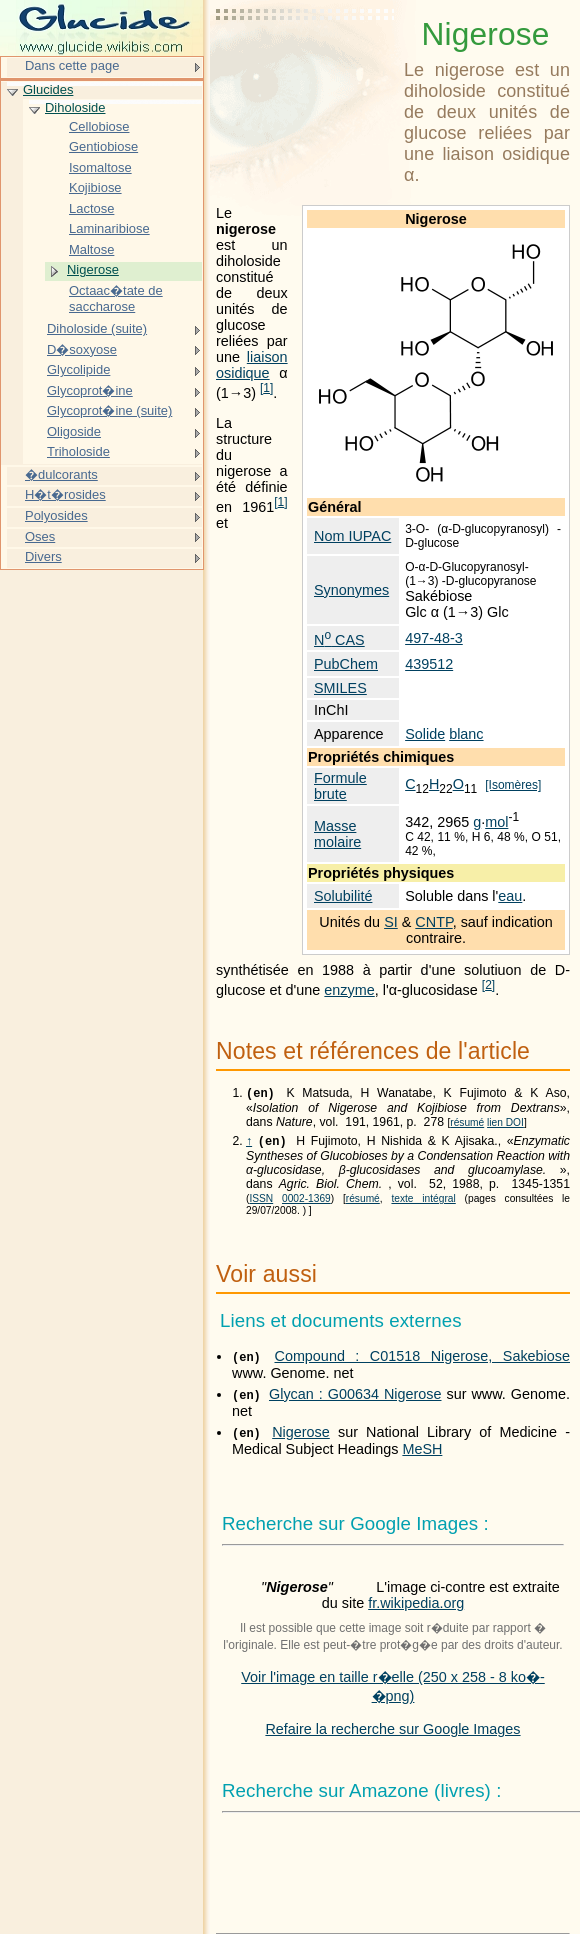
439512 (429, 664)
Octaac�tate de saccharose (116, 298)
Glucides (48, 89)
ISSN (261, 1202)
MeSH (422, 1453)
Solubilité (343, 896)
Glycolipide (78, 369)
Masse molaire (337, 834)
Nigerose (301, 1436)
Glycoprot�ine (90, 390)
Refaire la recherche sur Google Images (392, 1733)
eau (510, 896)
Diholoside (75, 107)
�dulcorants (61, 474)
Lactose (91, 208)
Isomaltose (100, 167)
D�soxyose (82, 349)
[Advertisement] (306, 65)
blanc (466, 734)
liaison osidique (252, 365)
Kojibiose (95, 187)
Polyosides (56, 515)
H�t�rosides (65, 494)
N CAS (339, 640)
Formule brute (340, 786)
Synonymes (351, 590)
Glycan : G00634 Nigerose (355, 1398)
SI (391, 922)
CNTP (433, 922)
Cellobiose (99, 126)
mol (496, 822)
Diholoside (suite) (97, 328)
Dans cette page (72, 65)
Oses (40, 536)
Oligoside (74, 431)
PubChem (346, 664)
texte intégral (423, 1202)
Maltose (91, 249)
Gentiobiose (103, 146)
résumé (467, 1124)
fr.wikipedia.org (416, 1607)
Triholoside (78, 451)
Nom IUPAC (352, 536)
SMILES (340, 688)
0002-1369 (306, 1202)
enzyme (349, 990)
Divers (43, 556)
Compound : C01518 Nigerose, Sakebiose (422, 1360)
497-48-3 (434, 638)
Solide (425, 734)
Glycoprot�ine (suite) (109, 410)
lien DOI (505, 1124)
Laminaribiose (109, 228)
